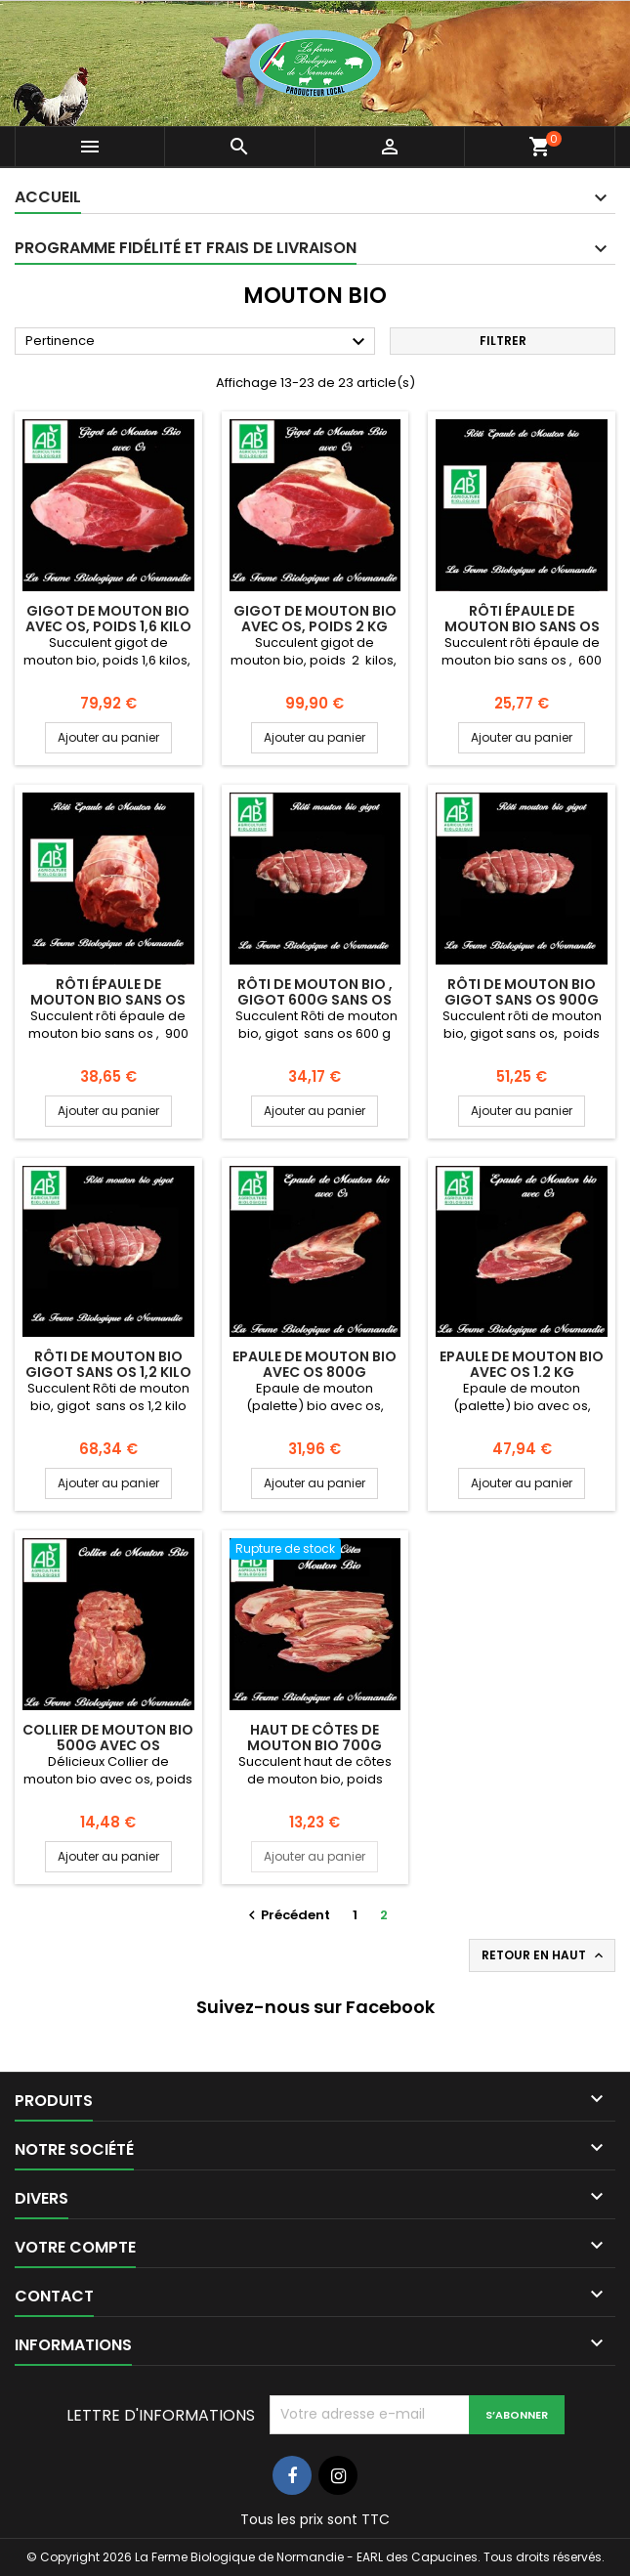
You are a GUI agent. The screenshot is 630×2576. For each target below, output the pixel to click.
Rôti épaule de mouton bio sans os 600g (522, 626)
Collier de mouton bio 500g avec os (107, 1737)
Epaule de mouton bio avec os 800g (314, 1364)
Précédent (286, 1915)
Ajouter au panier (108, 737)
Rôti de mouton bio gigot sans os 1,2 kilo (108, 1364)
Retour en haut (544, 1955)
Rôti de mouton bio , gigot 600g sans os (315, 991)
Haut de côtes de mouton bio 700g (314, 1737)
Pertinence (197, 342)
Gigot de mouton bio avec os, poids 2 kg (315, 618)
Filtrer (503, 340)
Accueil (48, 197)
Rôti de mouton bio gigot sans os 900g (521, 991)
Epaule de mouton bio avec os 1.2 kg (522, 1364)
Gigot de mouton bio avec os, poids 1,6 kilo (108, 618)
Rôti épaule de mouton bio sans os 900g (108, 999)
